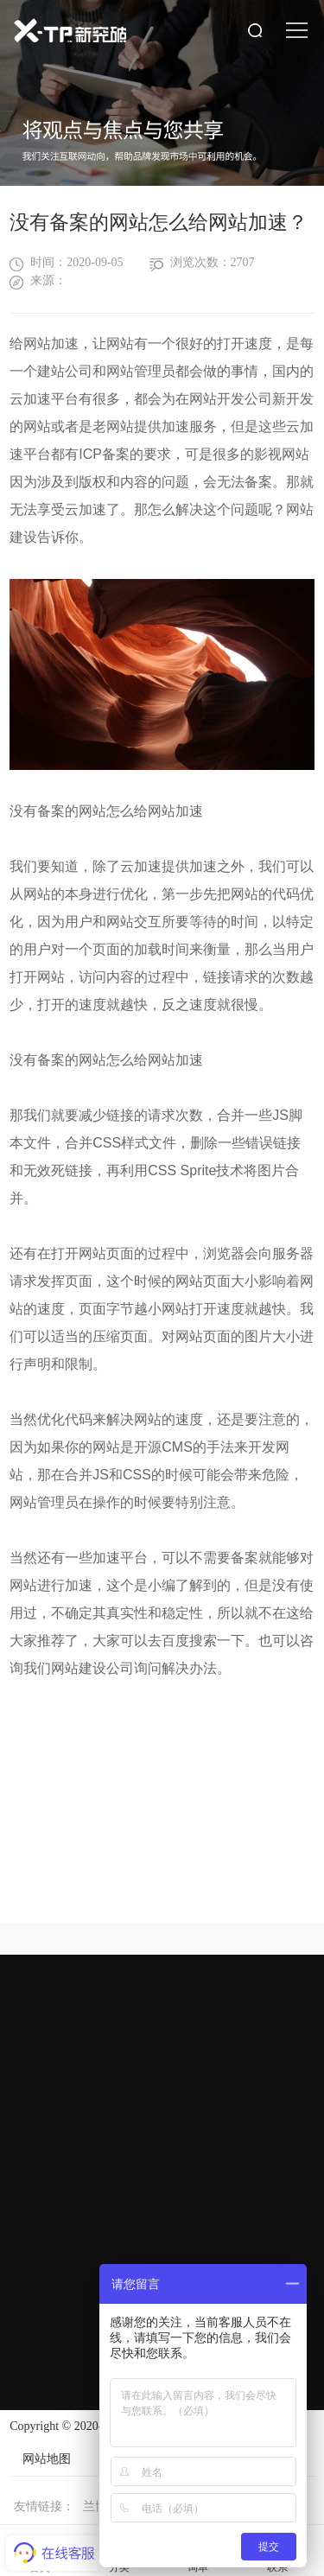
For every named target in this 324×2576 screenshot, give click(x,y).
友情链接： (44, 2506)
